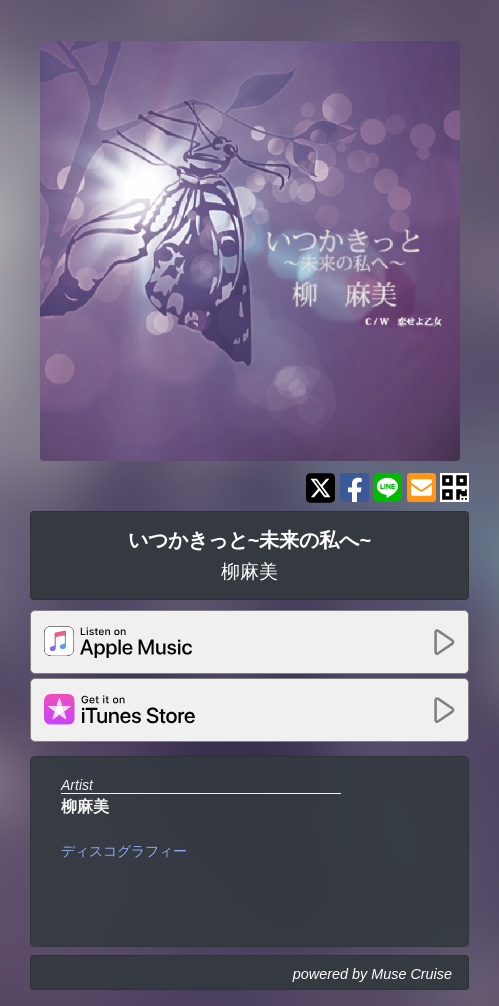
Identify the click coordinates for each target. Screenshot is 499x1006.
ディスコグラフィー (124, 851)
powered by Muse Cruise (372, 974)
